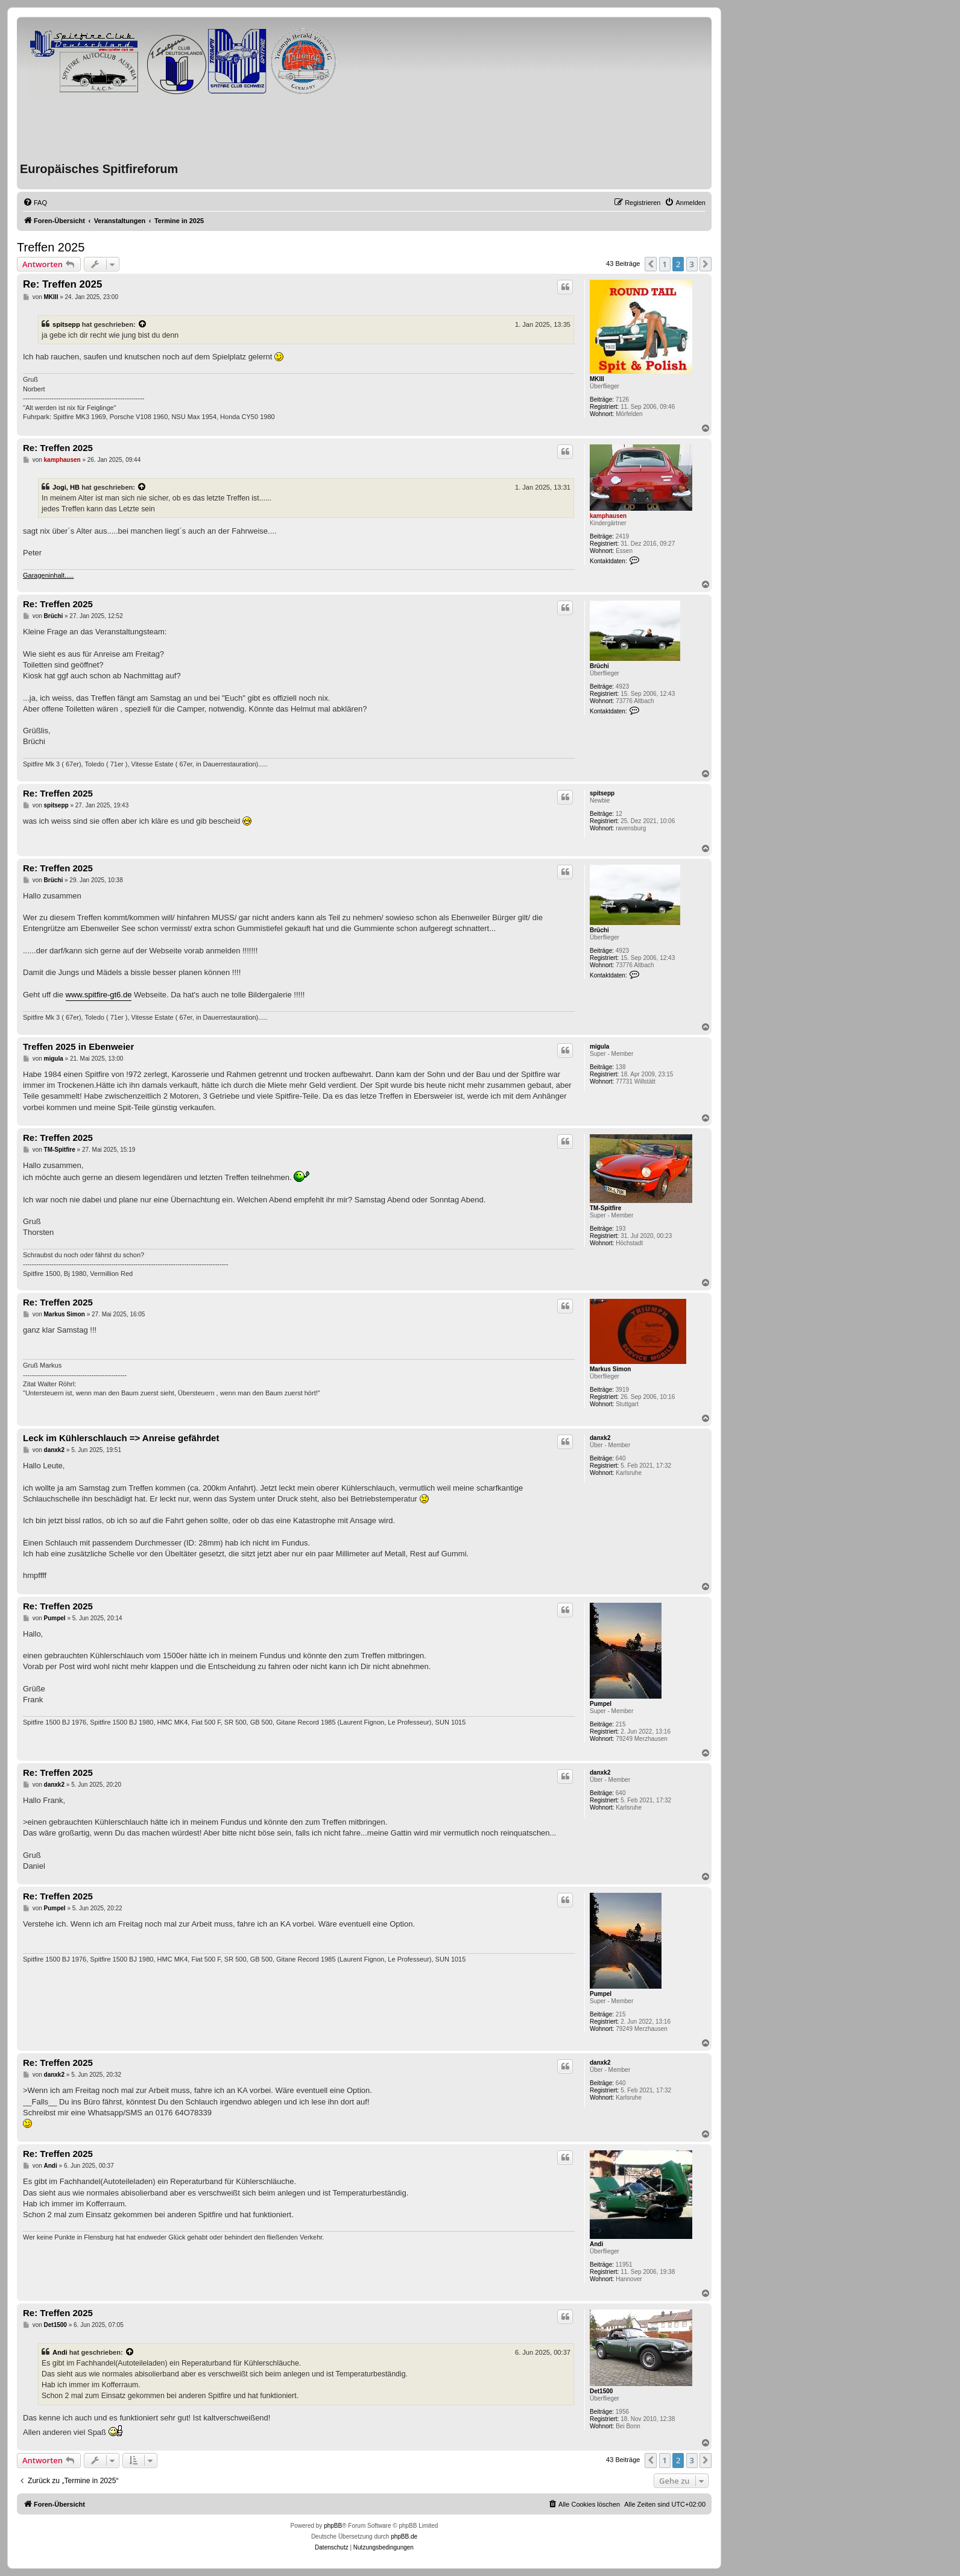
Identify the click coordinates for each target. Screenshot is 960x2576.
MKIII (597, 379)
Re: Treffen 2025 (62, 284)
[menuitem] (35, 202)
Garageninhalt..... (48, 575)
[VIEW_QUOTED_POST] (142, 324)
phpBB (333, 2525)
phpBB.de (404, 2536)
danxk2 (600, 1438)
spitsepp (66, 324)
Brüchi (599, 666)
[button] (651, 264)
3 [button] (692, 264)
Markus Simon (610, 1369)
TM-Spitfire (605, 1208)
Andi (596, 2244)
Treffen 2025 (50, 247)
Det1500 (601, 2391)
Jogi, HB (66, 487)
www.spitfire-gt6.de (99, 994)
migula (599, 1046)
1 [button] (665, 264)
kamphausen (608, 516)
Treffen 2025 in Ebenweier (78, 1046)
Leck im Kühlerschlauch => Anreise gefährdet (121, 1438)
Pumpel (600, 1703)
